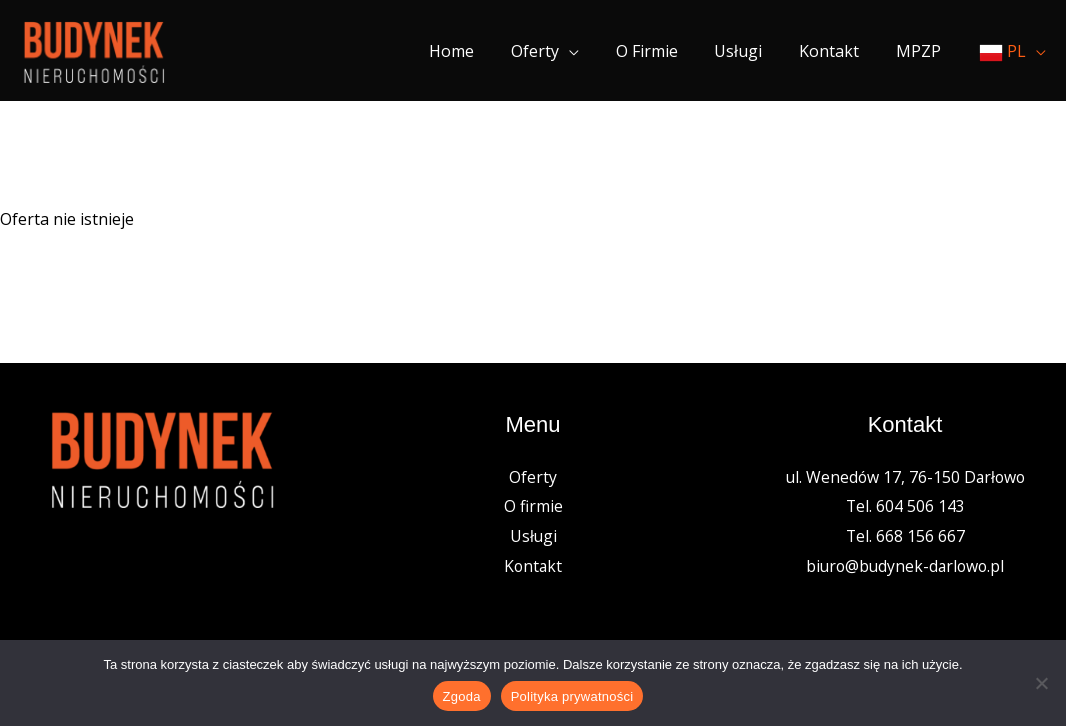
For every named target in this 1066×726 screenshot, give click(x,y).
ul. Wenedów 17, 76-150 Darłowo (905, 477)
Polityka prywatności (572, 696)
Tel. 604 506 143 (905, 506)
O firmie (663, 51)
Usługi (750, 51)
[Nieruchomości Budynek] (93, 49)
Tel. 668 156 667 (905, 536)
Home (477, 51)
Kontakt (836, 51)
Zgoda (462, 696)
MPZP (920, 51)
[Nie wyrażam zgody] (1041, 683)
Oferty (556, 51)
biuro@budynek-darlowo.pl (905, 566)
